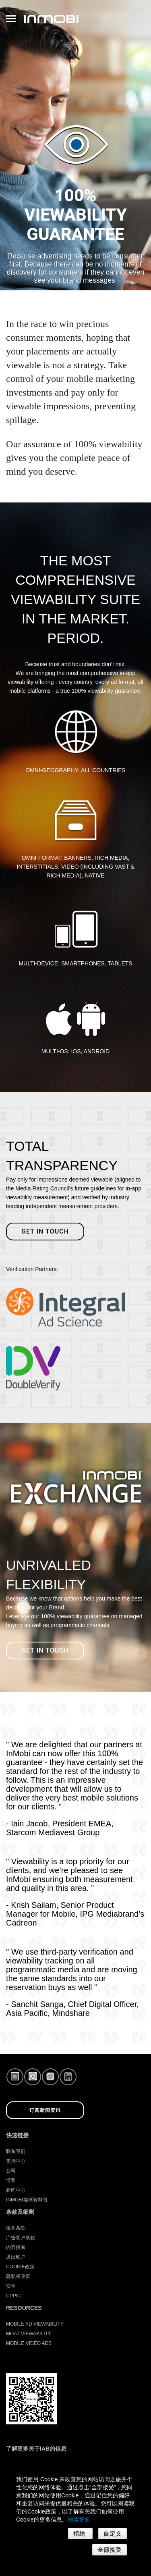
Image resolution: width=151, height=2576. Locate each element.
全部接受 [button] (109, 2550)
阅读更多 (79, 2519)
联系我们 (15, 2151)
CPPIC (13, 2296)
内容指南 (15, 2247)
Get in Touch (45, 1650)
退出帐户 (15, 2257)
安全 (11, 2286)
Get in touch (45, 1231)
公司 (11, 2171)
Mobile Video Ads (29, 2343)
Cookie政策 (20, 2267)
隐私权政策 (18, 2276)
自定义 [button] (112, 2533)
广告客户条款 (20, 2237)
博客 (11, 2180)
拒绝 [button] (80, 2533)
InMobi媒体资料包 (27, 2200)
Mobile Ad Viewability (35, 2324)
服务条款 (15, 2228)
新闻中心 (15, 2190)
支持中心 (15, 2161)
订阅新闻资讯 (45, 2110)
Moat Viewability (28, 2333)
